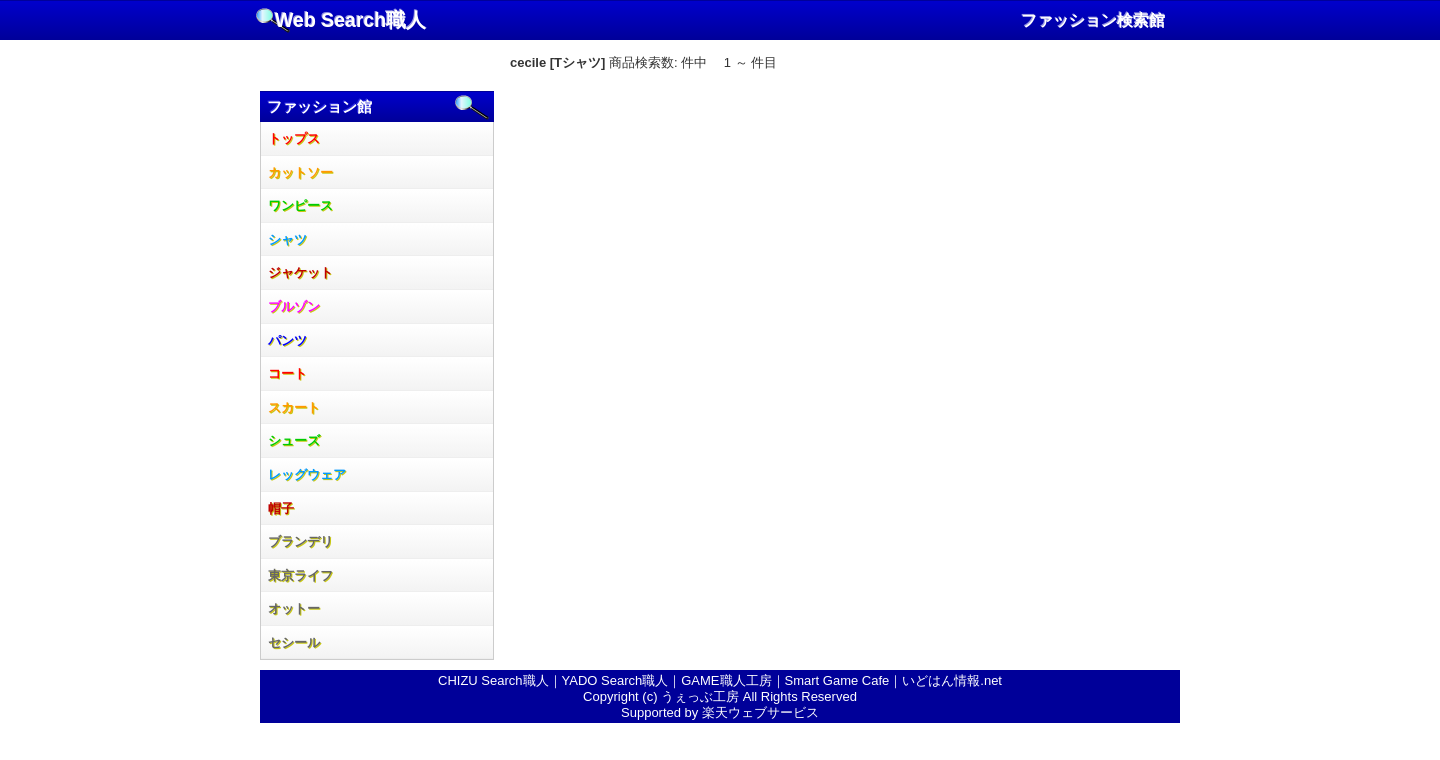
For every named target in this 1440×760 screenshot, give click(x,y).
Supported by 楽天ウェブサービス (720, 712)
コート (287, 373)
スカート (294, 407)
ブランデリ (300, 541)
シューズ (294, 440)
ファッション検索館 (1093, 20)
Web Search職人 (350, 20)
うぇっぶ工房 (700, 696)
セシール (294, 642)
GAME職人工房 (726, 680)
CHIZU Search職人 (493, 680)
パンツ (287, 340)
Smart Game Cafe (837, 680)
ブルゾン (294, 306)
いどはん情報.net (952, 680)
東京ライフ (300, 575)
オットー (294, 608)
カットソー (300, 172)
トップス (294, 138)
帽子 (281, 508)
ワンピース (300, 205)
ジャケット (300, 272)
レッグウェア (307, 474)
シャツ (287, 239)
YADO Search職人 (615, 680)
